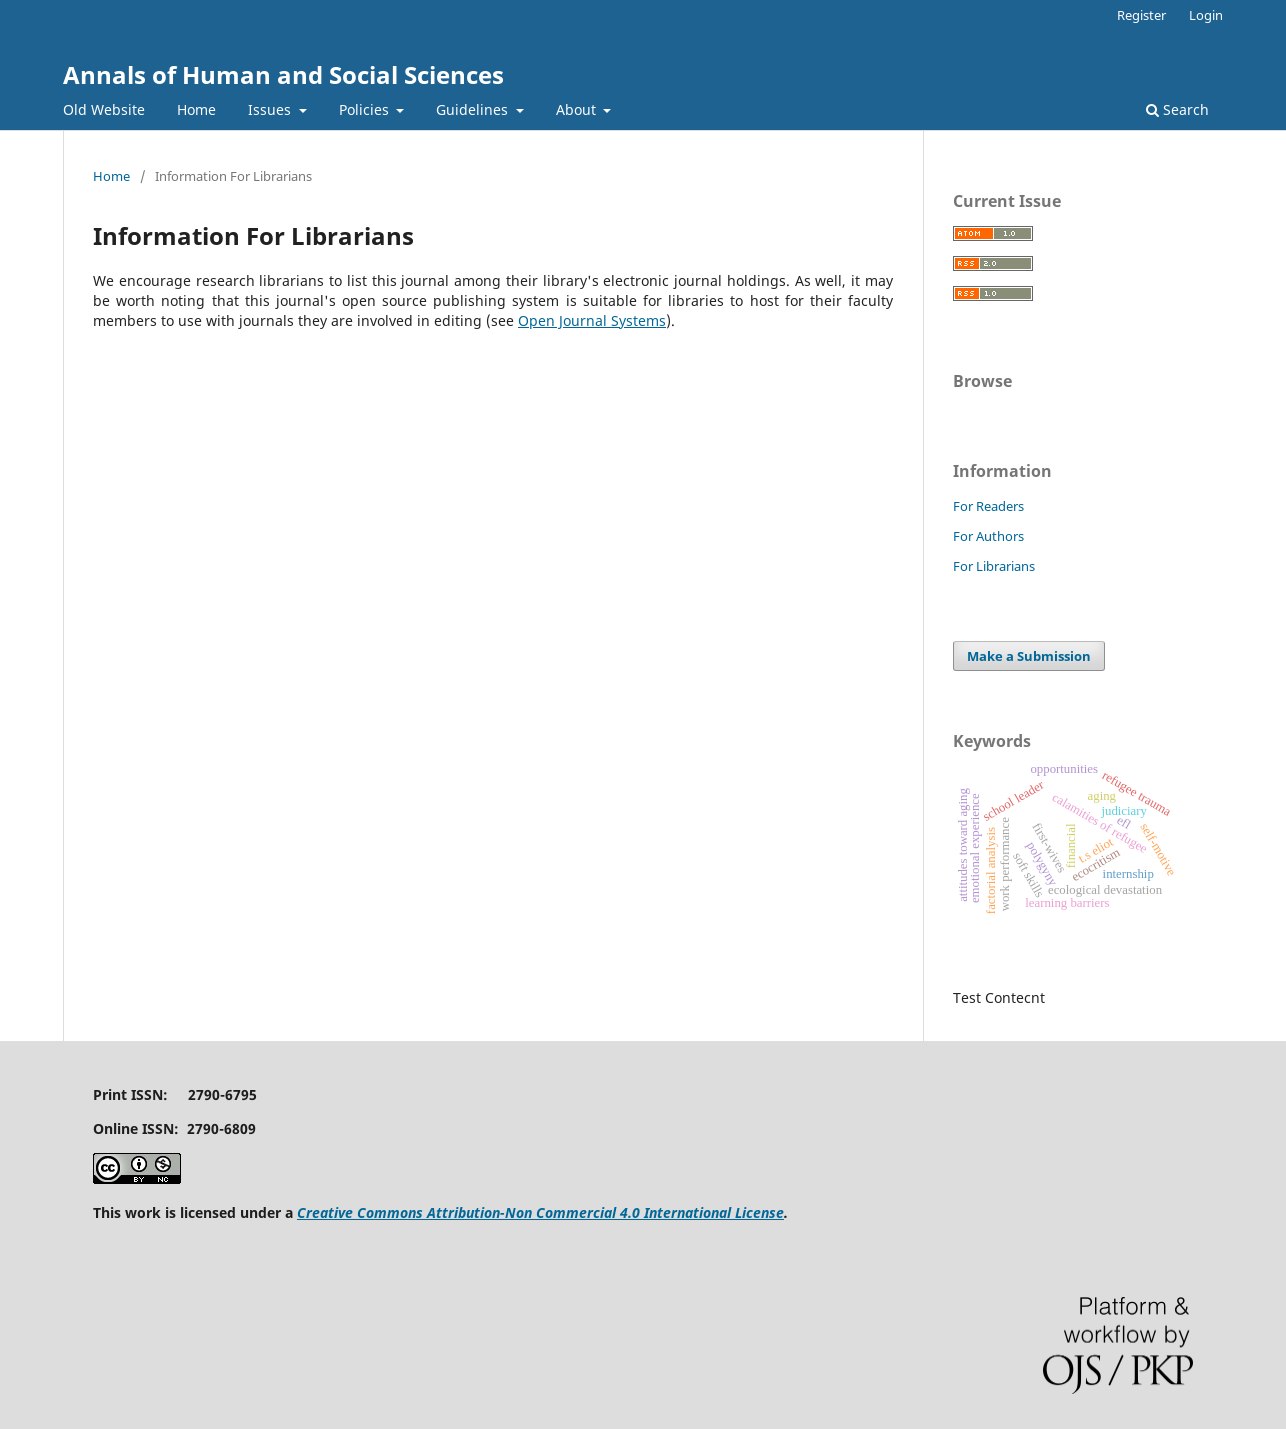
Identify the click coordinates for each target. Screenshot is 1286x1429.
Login (1206, 15)
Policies (366, 109)
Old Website (104, 109)
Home (196, 109)
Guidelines (474, 109)
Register (1141, 15)
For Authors (988, 536)
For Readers (988, 506)
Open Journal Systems (592, 320)
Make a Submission (1029, 656)
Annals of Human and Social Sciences (283, 74)
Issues (271, 109)
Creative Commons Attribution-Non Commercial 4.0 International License (540, 1212)
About (578, 109)
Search (1177, 109)
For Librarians (994, 566)
